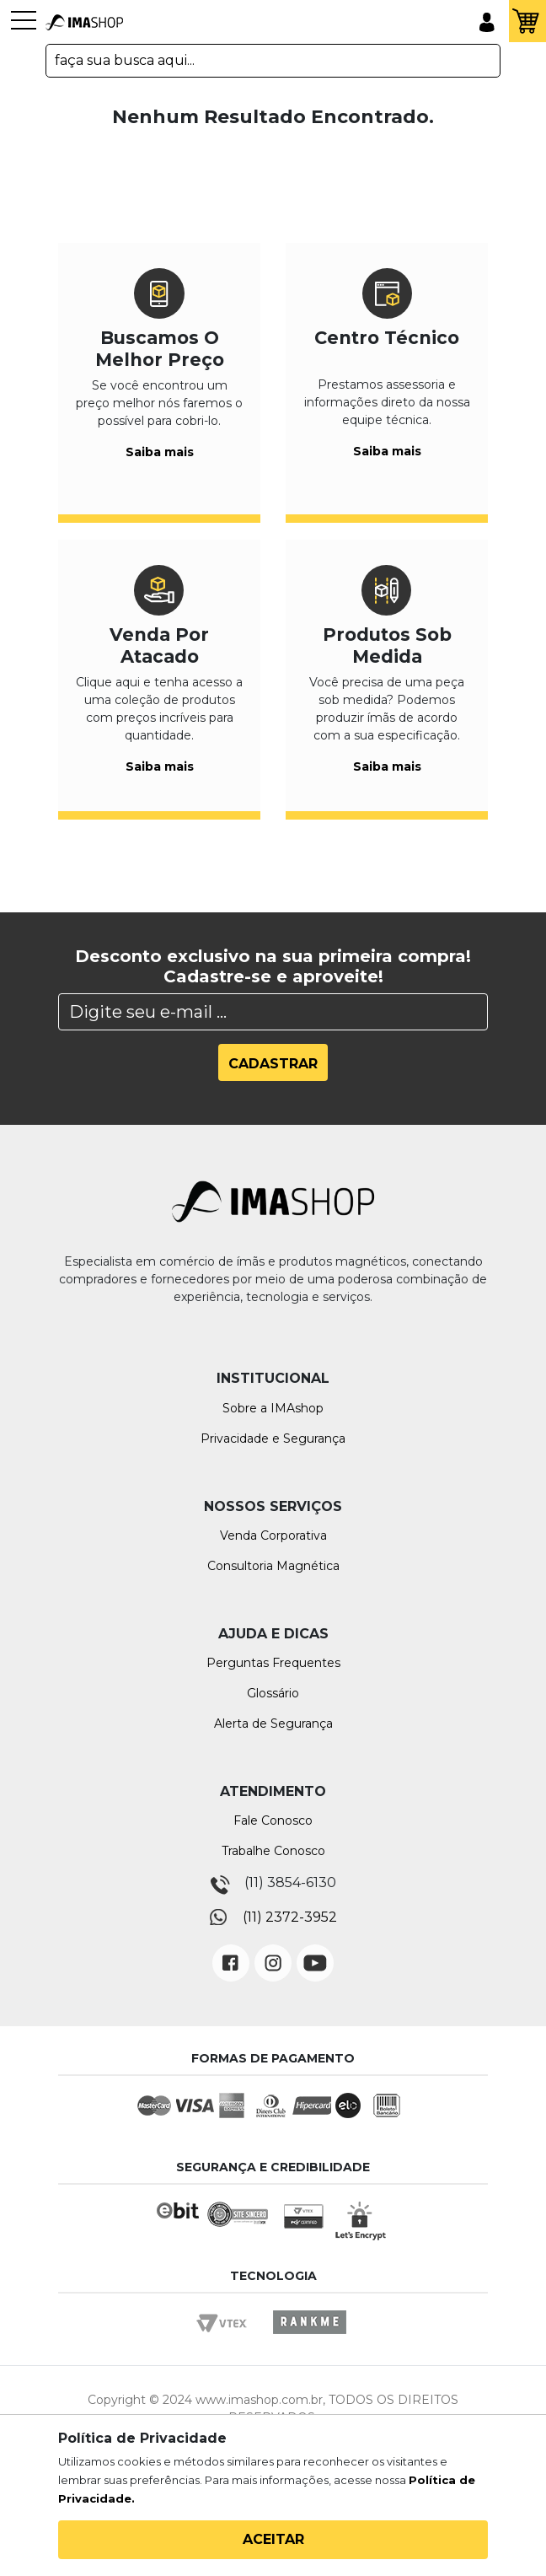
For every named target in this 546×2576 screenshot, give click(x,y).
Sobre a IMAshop (273, 1408)
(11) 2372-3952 (290, 1917)
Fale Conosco (273, 1820)
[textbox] (273, 61)
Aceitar (273, 2539)
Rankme (309, 2337)
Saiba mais (160, 452)
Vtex (227, 2337)
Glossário (273, 1693)
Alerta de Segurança (273, 1723)
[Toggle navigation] (23, 29)
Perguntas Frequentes (273, 1662)
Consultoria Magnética (273, 1565)
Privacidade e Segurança (273, 1438)
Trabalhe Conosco (273, 1850)
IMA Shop (84, 22)
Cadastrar (273, 1064)
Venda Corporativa (273, 1535)
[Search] (273, 1011)
